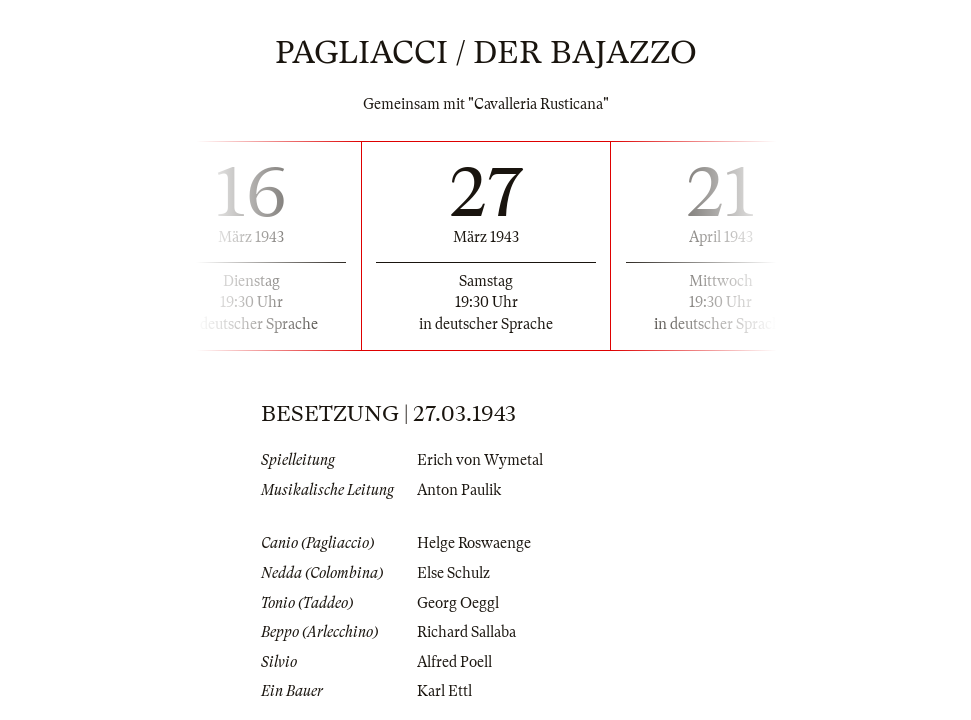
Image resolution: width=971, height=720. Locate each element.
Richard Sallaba (466, 632)
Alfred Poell (454, 662)
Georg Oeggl (458, 603)
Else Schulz (453, 573)
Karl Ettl (444, 691)
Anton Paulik (459, 490)
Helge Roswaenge (474, 543)
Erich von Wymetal (480, 460)
